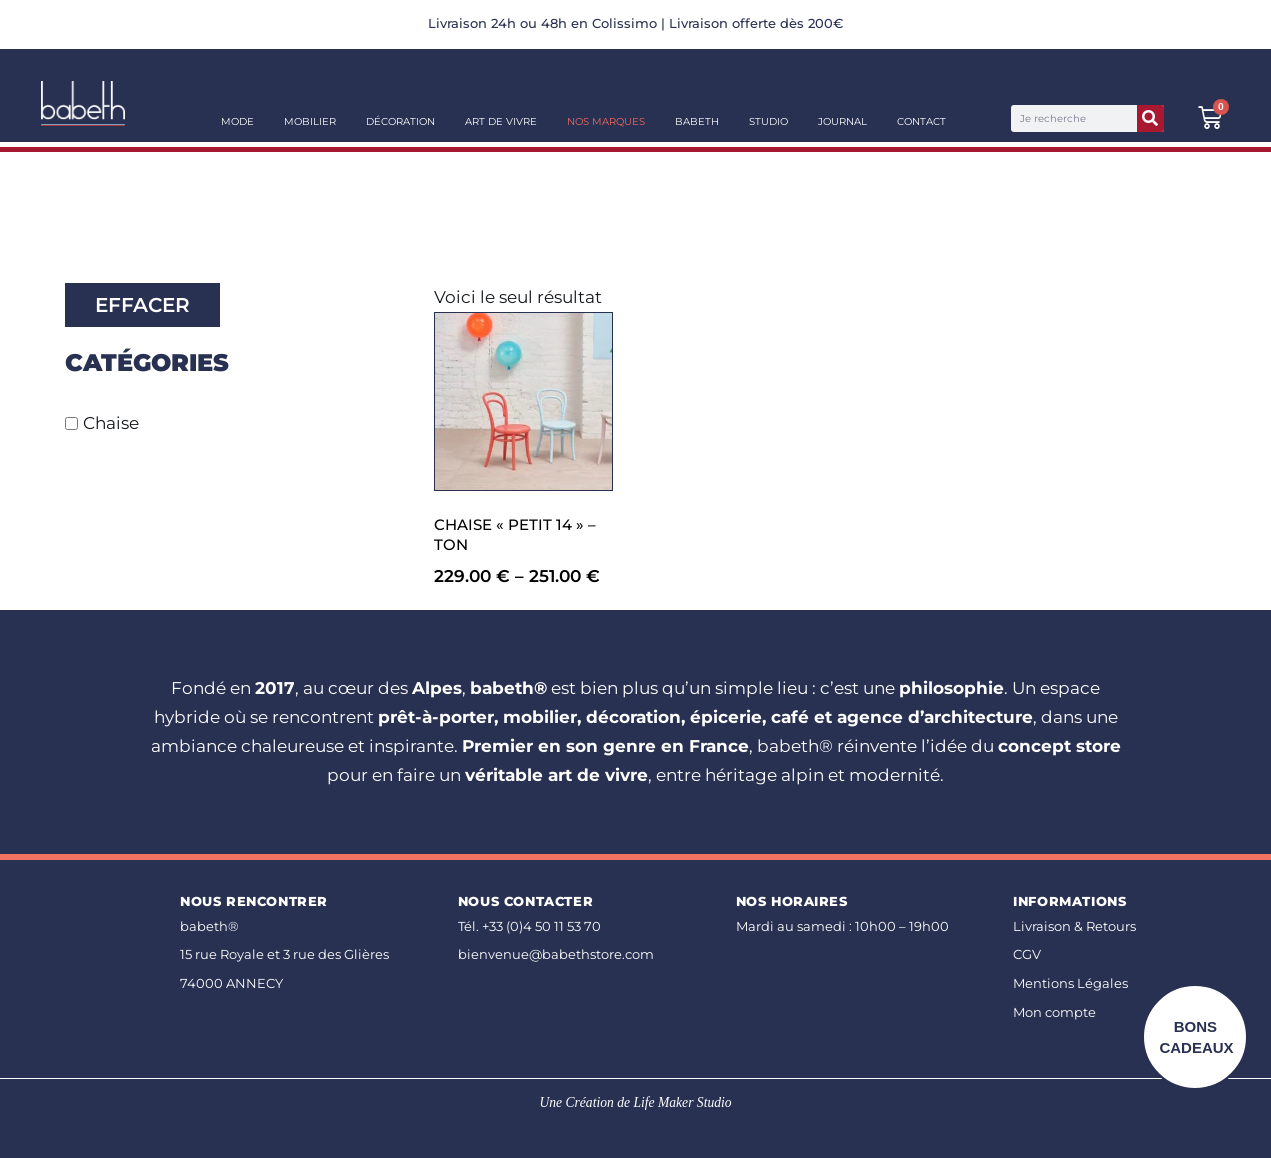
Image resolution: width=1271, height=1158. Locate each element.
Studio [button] (768, 121)
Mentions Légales (1070, 983)
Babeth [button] (697, 121)
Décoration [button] (400, 121)
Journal (842, 121)
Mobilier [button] (310, 121)
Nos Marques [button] (606, 121)
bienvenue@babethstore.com (556, 954)
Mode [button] (237, 121)
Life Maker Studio (682, 1102)
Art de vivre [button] (501, 121)
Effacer (142, 305)
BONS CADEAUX (1196, 1037)
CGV (1027, 954)
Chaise (111, 423)
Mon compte (1054, 1012)
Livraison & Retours (1074, 926)
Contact (921, 121)
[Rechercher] (1150, 118)
